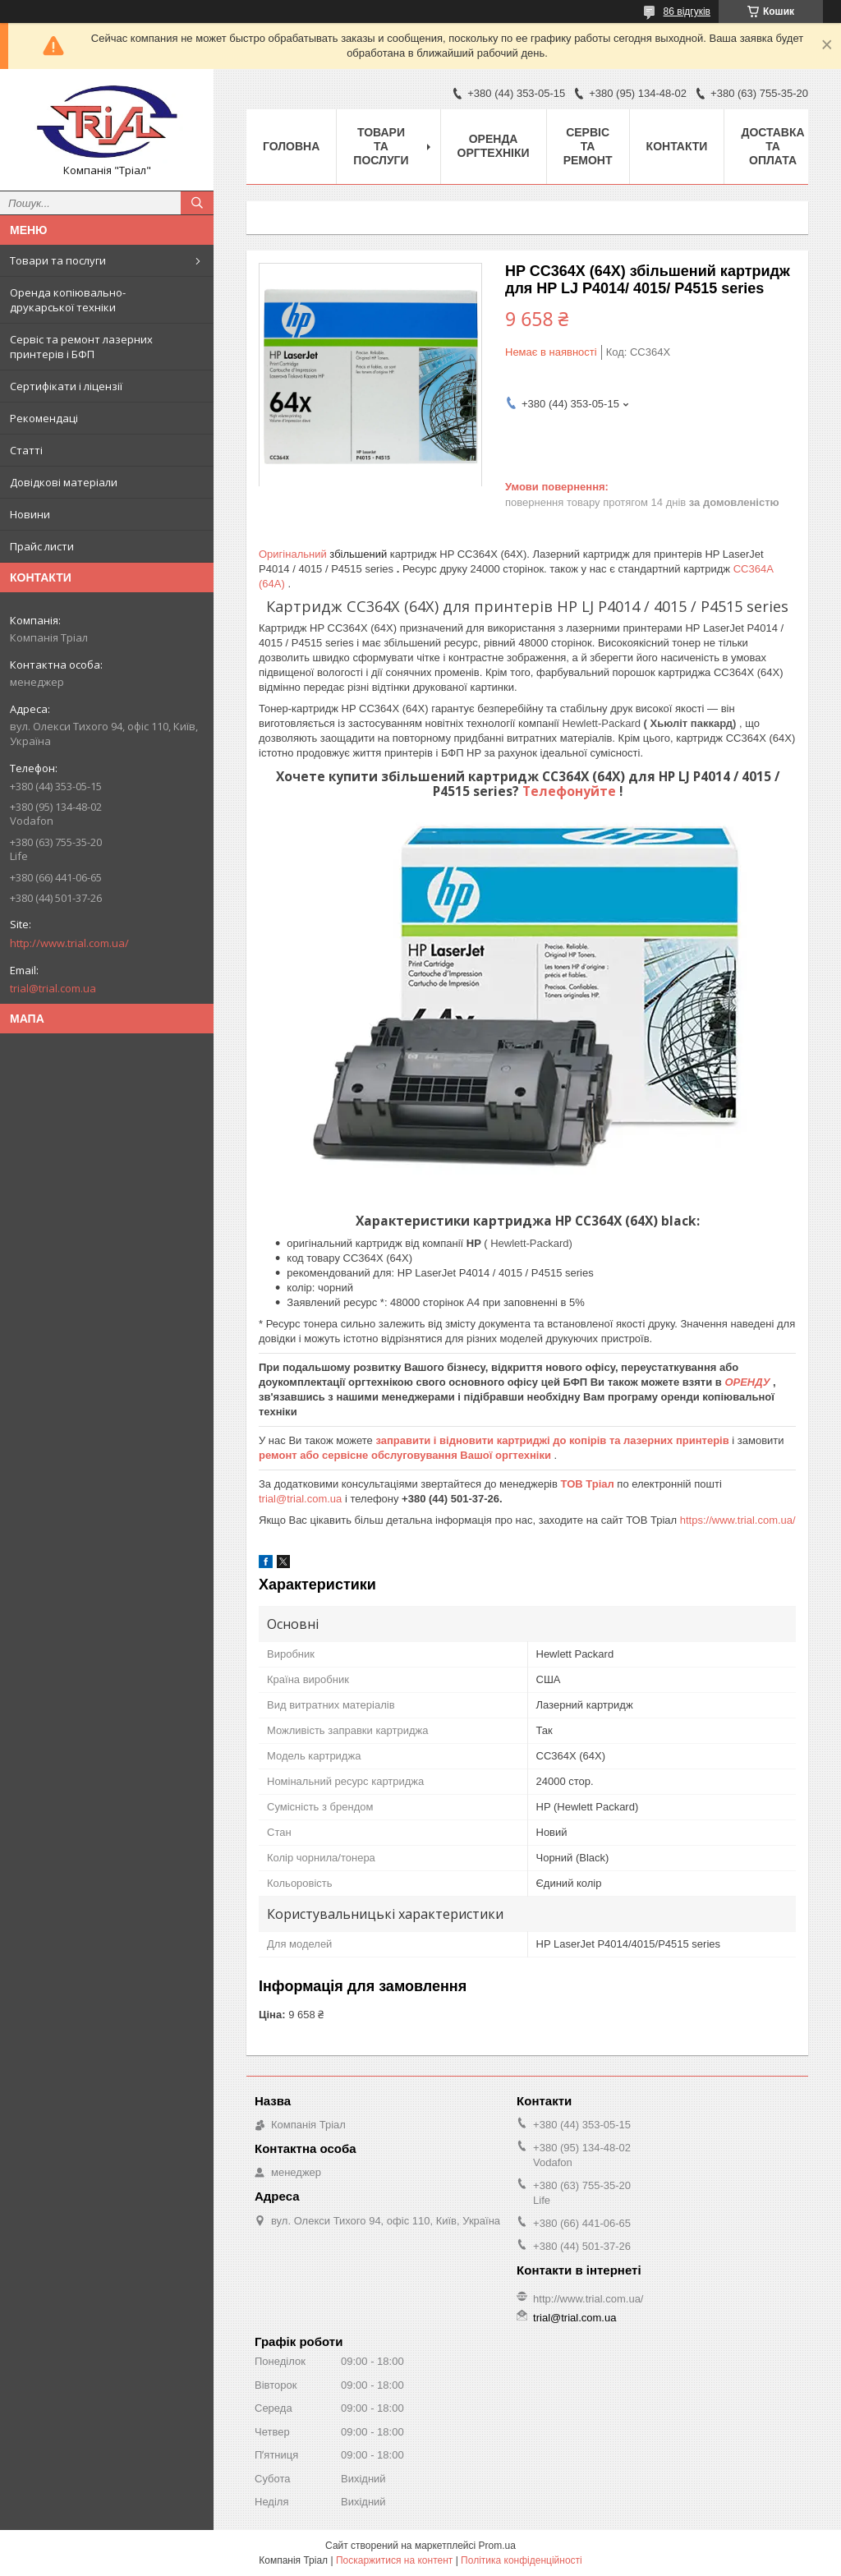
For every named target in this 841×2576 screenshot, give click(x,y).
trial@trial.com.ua (53, 988)
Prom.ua (497, 2545)
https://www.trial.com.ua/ (738, 1520)
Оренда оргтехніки (493, 145)
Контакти (677, 146)
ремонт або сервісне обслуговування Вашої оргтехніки (406, 1455)
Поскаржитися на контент (394, 2560)
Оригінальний (294, 554)
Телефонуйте (570, 791)
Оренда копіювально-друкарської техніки (68, 300)
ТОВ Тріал (589, 1484)
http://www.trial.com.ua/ (69, 943)
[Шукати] (197, 203)
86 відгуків (687, 11)
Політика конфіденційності (521, 2560)
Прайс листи (42, 546)
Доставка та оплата (772, 146)
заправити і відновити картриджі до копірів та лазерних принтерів (553, 1440)
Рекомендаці (44, 418)
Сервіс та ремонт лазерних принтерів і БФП (81, 346)
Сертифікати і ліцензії (66, 386)
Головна (291, 146)
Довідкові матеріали (63, 482)
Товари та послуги (58, 260)
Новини (30, 514)
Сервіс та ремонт (588, 146)
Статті (26, 450)
